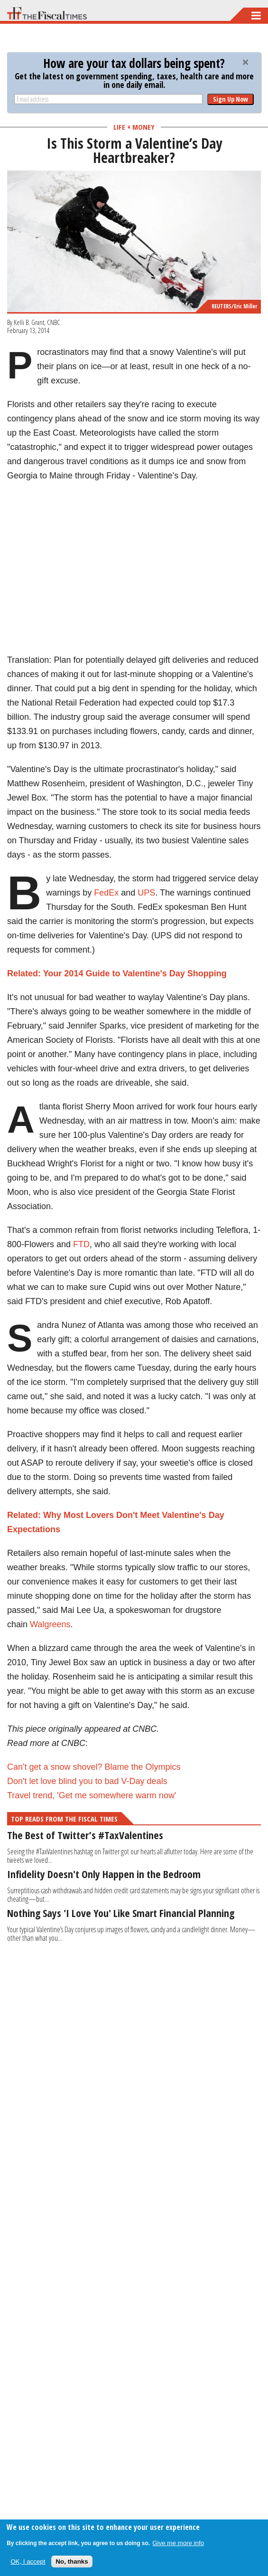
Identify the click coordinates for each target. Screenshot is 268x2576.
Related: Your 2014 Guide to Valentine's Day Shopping (117, 973)
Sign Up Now (230, 99)
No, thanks (71, 2561)
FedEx (106, 892)
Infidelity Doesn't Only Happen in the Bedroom (104, 1874)
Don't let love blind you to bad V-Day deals (87, 1781)
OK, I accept (27, 2561)
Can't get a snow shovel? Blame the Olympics (94, 1767)
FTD (81, 1244)
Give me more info (178, 2543)
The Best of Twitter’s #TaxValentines (85, 1835)
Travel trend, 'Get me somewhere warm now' (91, 1795)
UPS (146, 892)
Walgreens (50, 1624)
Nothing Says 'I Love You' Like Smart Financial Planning (120, 1913)
